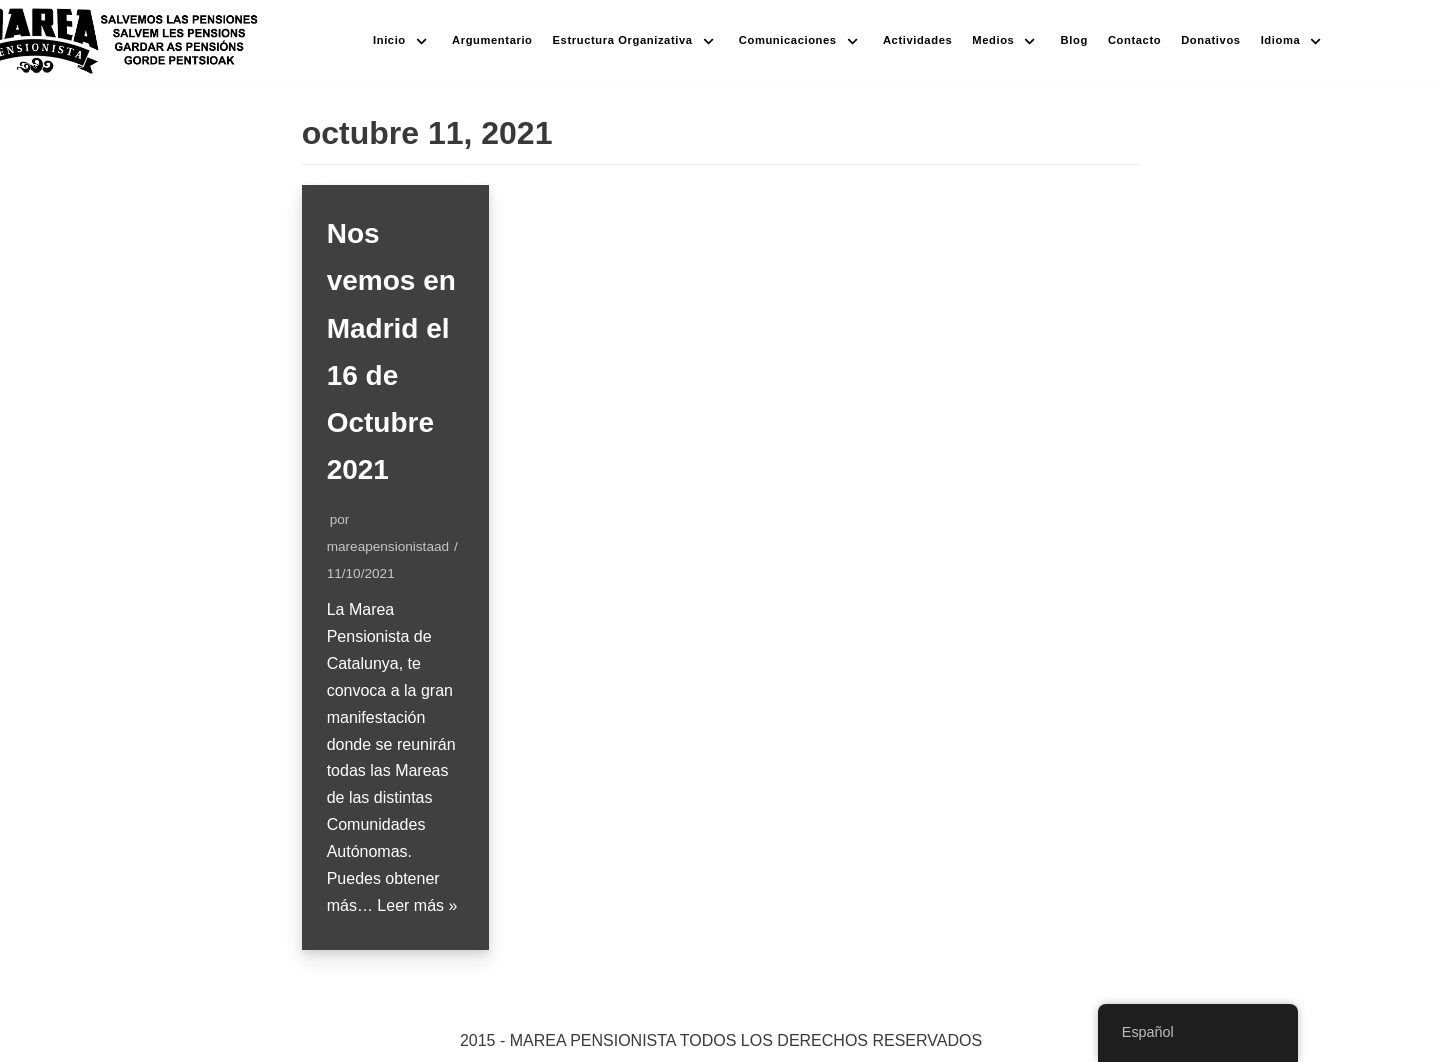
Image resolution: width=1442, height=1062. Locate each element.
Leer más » (417, 905)
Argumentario (492, 40)
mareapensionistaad (388, 546)
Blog (1074, 40)
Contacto (1134, 40)
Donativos (1210, 40)
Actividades (917, 40)
